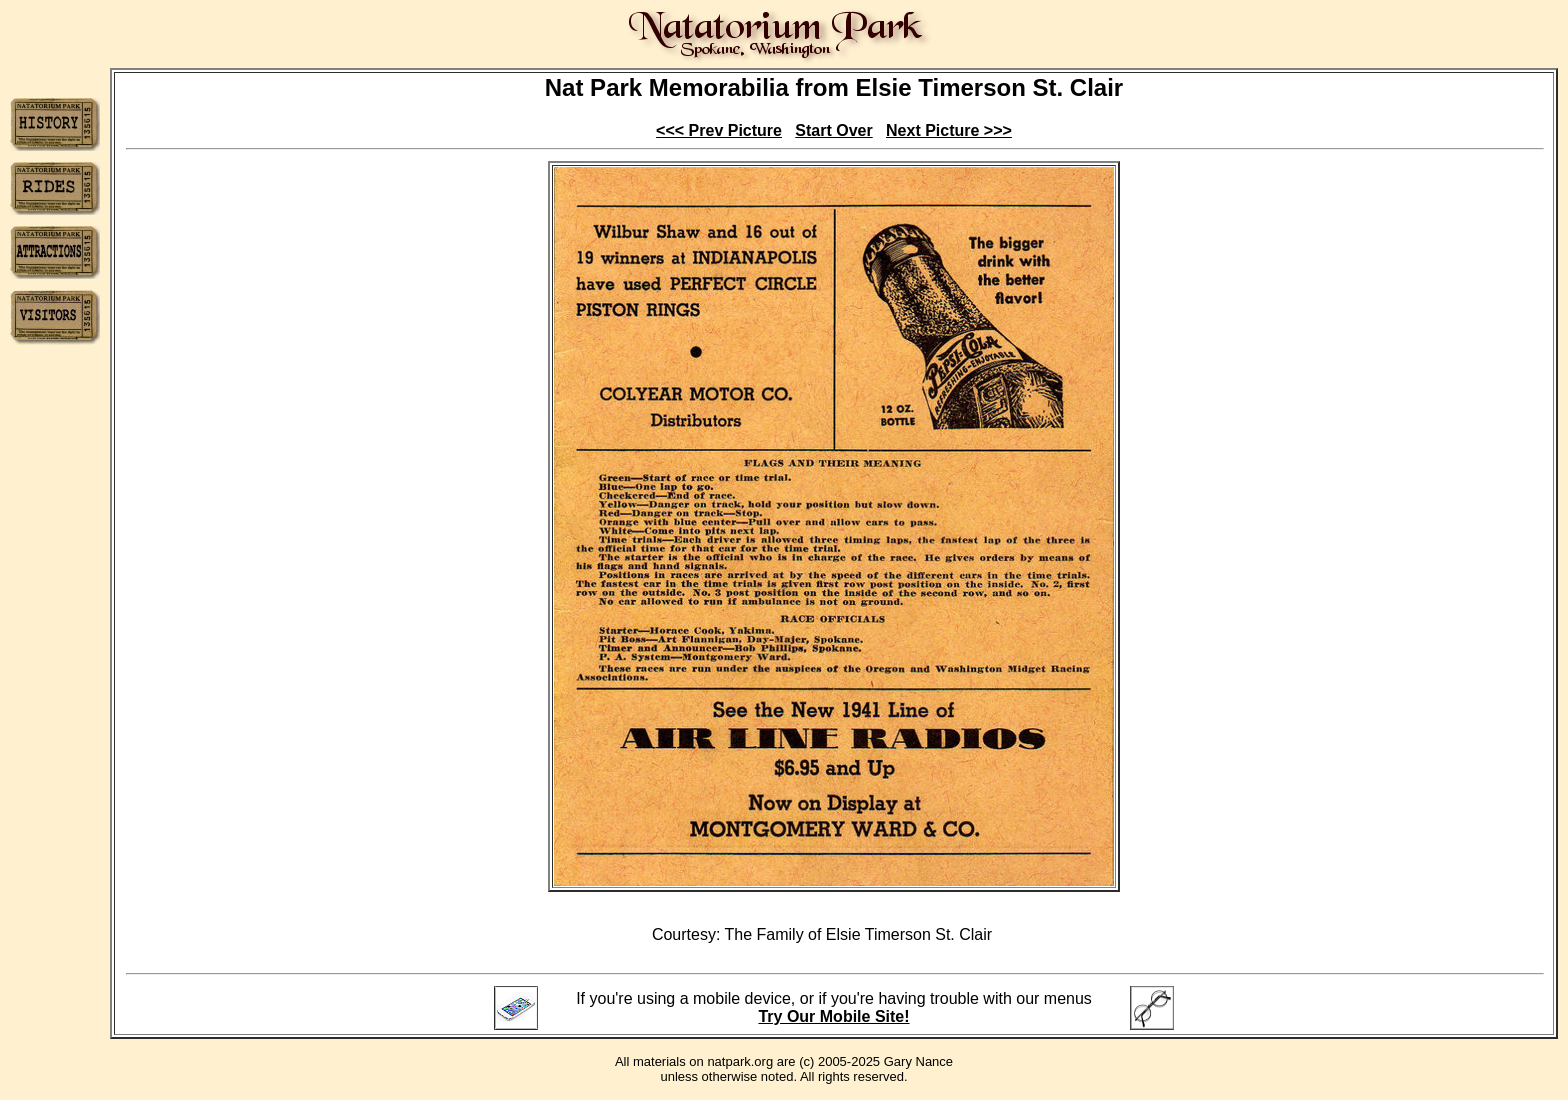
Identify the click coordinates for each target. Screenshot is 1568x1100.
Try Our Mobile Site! (833, 1016)
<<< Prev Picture (719, 130)
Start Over (833, 130)
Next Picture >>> (949, 130)
